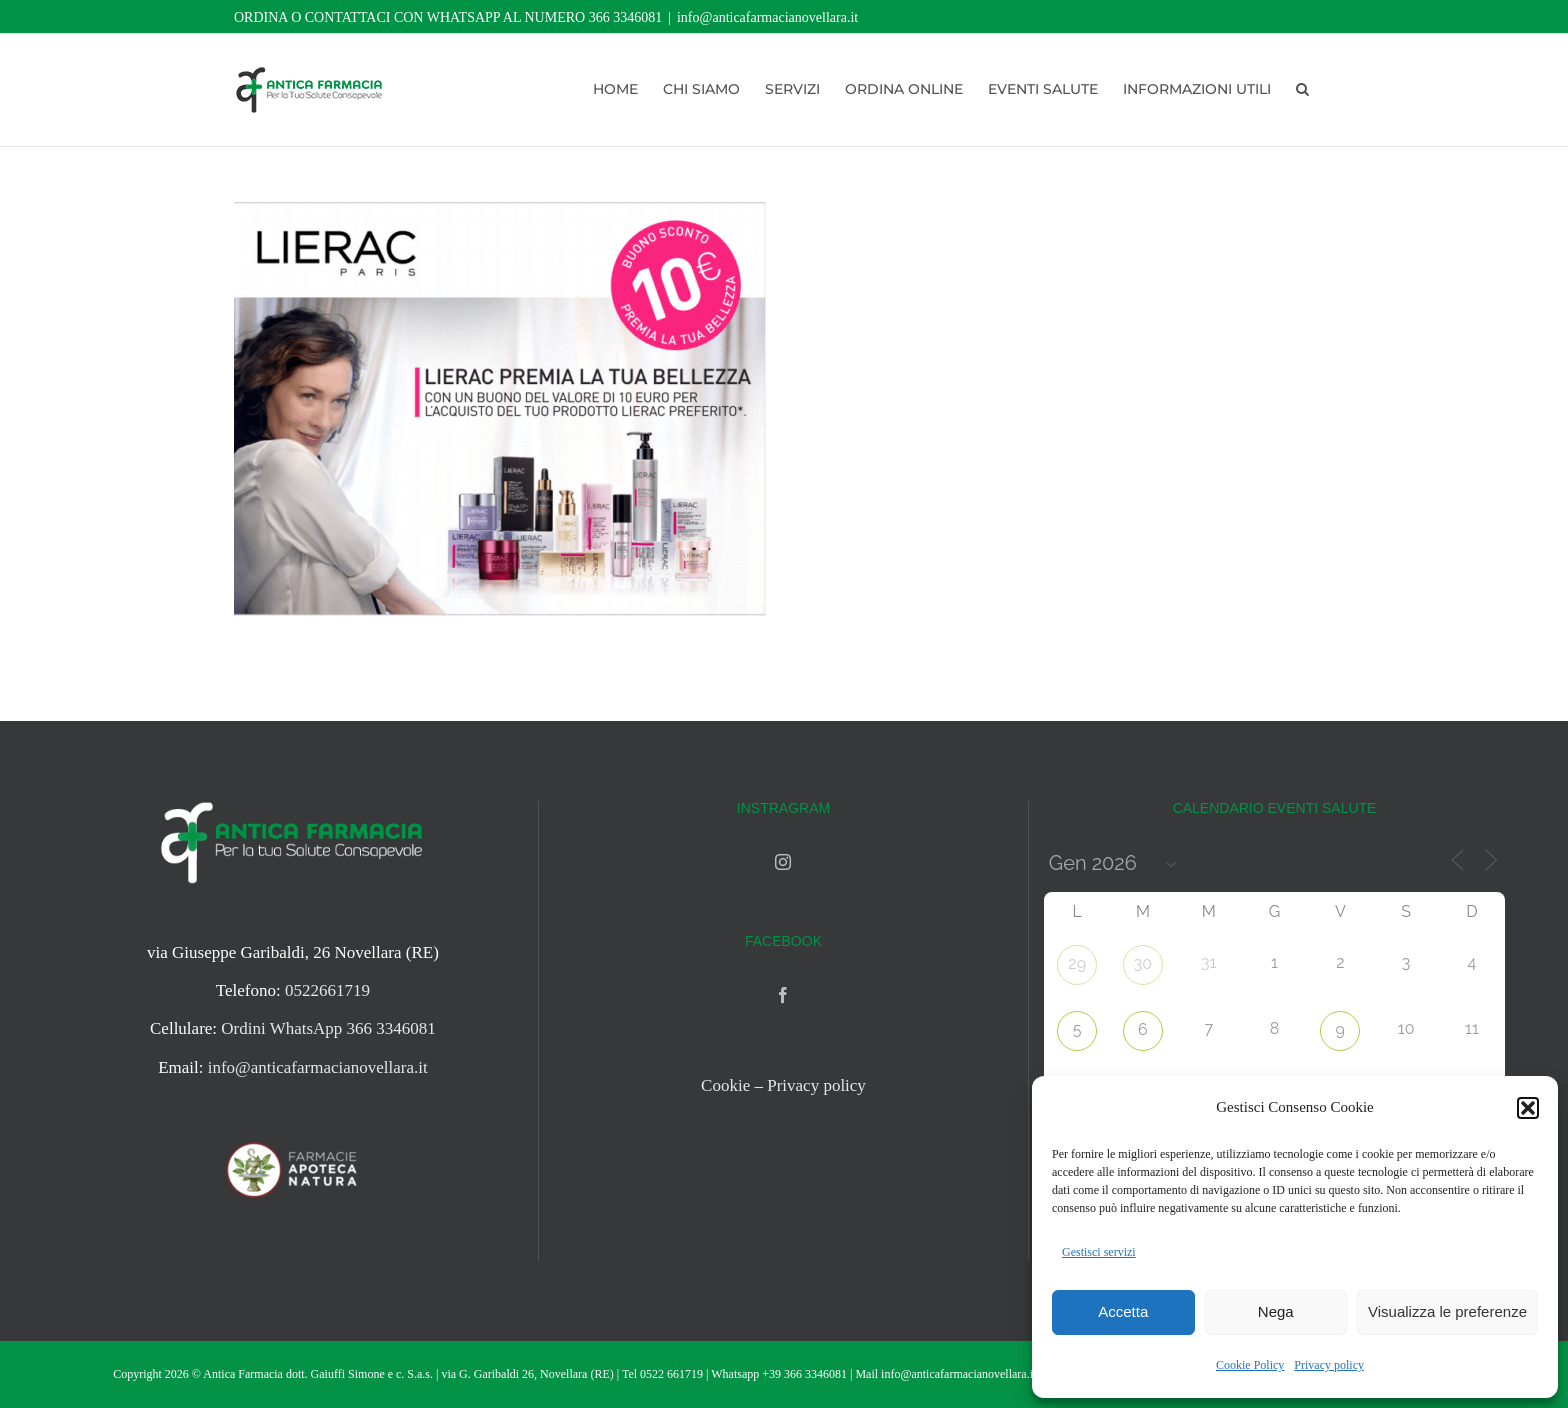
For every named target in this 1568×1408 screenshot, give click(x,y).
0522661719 (327, 990)
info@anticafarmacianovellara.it (767, 17)
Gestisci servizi (1099, 1252)
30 (1143, 963)
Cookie (725, 1085)
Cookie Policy (1250, 1365)
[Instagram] (783, 862)
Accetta (1123, 1311)
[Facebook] (783, 995)
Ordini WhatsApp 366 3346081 (328, 1028)
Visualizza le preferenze (1447, 1311)
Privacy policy (1329, 1365)
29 (1077, 963)
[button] (1528, 1108)
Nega (1276, 1311)
